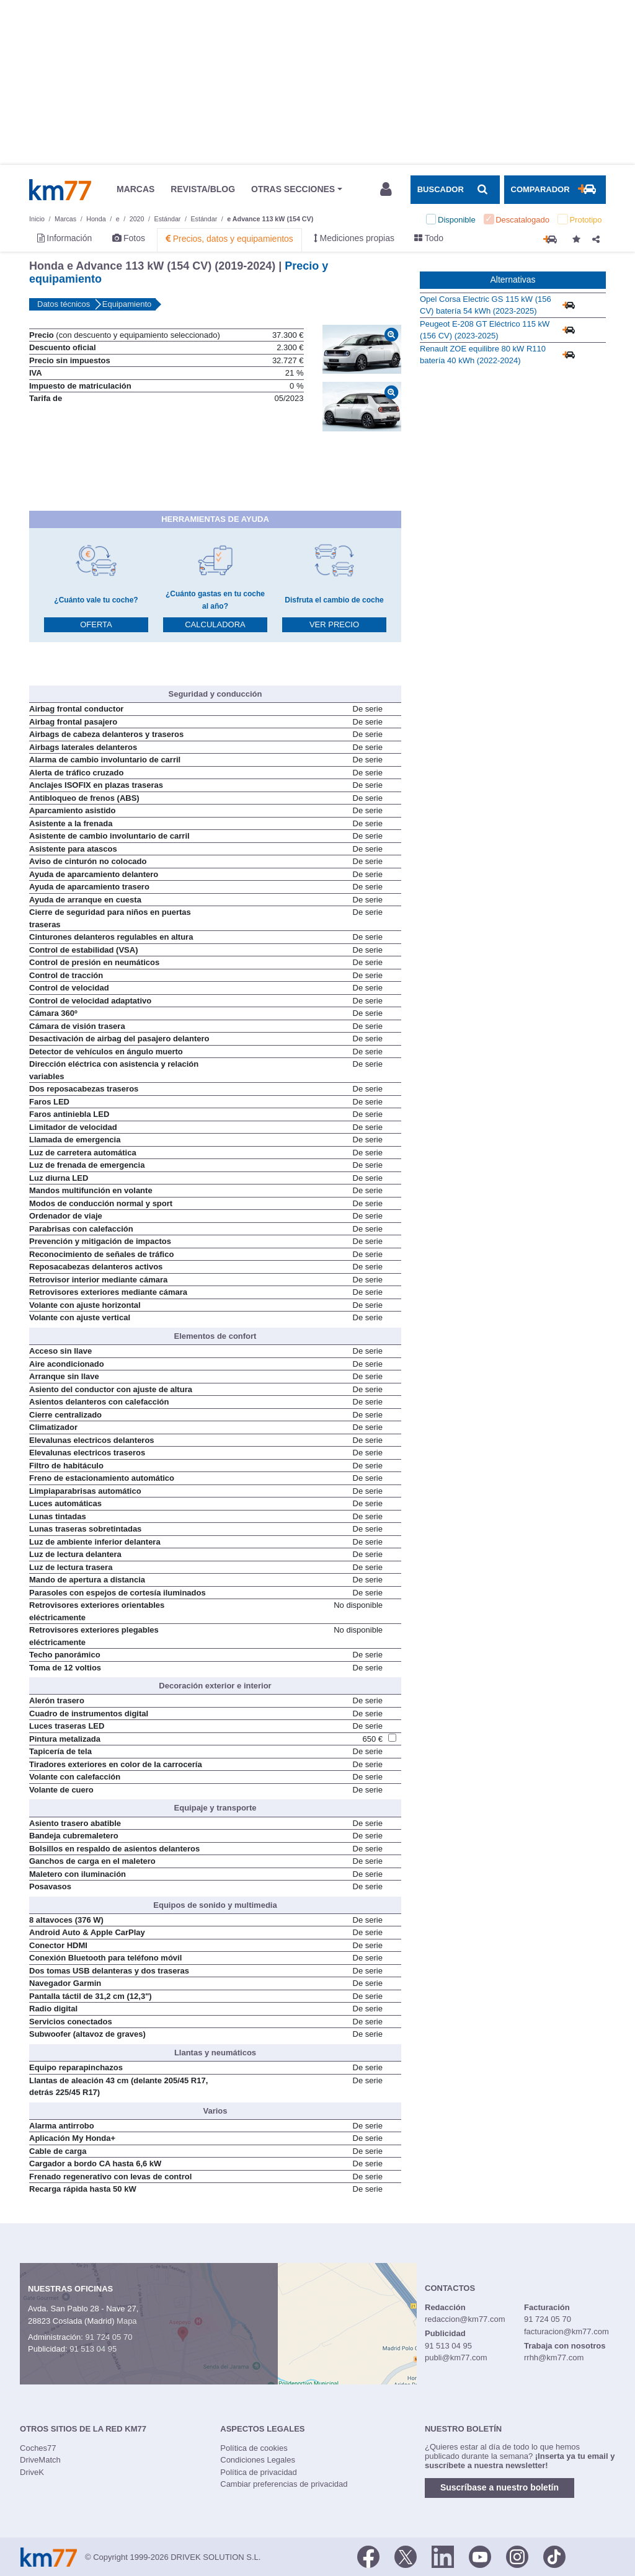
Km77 (60, 189)
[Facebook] (368, 2556)
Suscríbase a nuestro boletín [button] (499, 2487)
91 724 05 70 (108, 2337)
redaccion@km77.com (465, 2319)
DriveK (32, 2472)
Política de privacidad (258, 2472)
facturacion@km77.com (566, 2331)
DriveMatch (40, 2459)
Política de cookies (253, 2448)
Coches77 (38, 2448)
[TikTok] (554, 2556)
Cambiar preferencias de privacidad (283, 2484)
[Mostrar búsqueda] (455, 189)
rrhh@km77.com (554, 2357)
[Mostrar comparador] (555, 189)
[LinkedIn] (443, 2556)
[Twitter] (405, 2556)
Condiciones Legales (257, 2459)
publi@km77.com (456, 2357)
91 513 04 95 (93, 2348)
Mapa (127, 2321)
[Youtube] (480, 2556)
